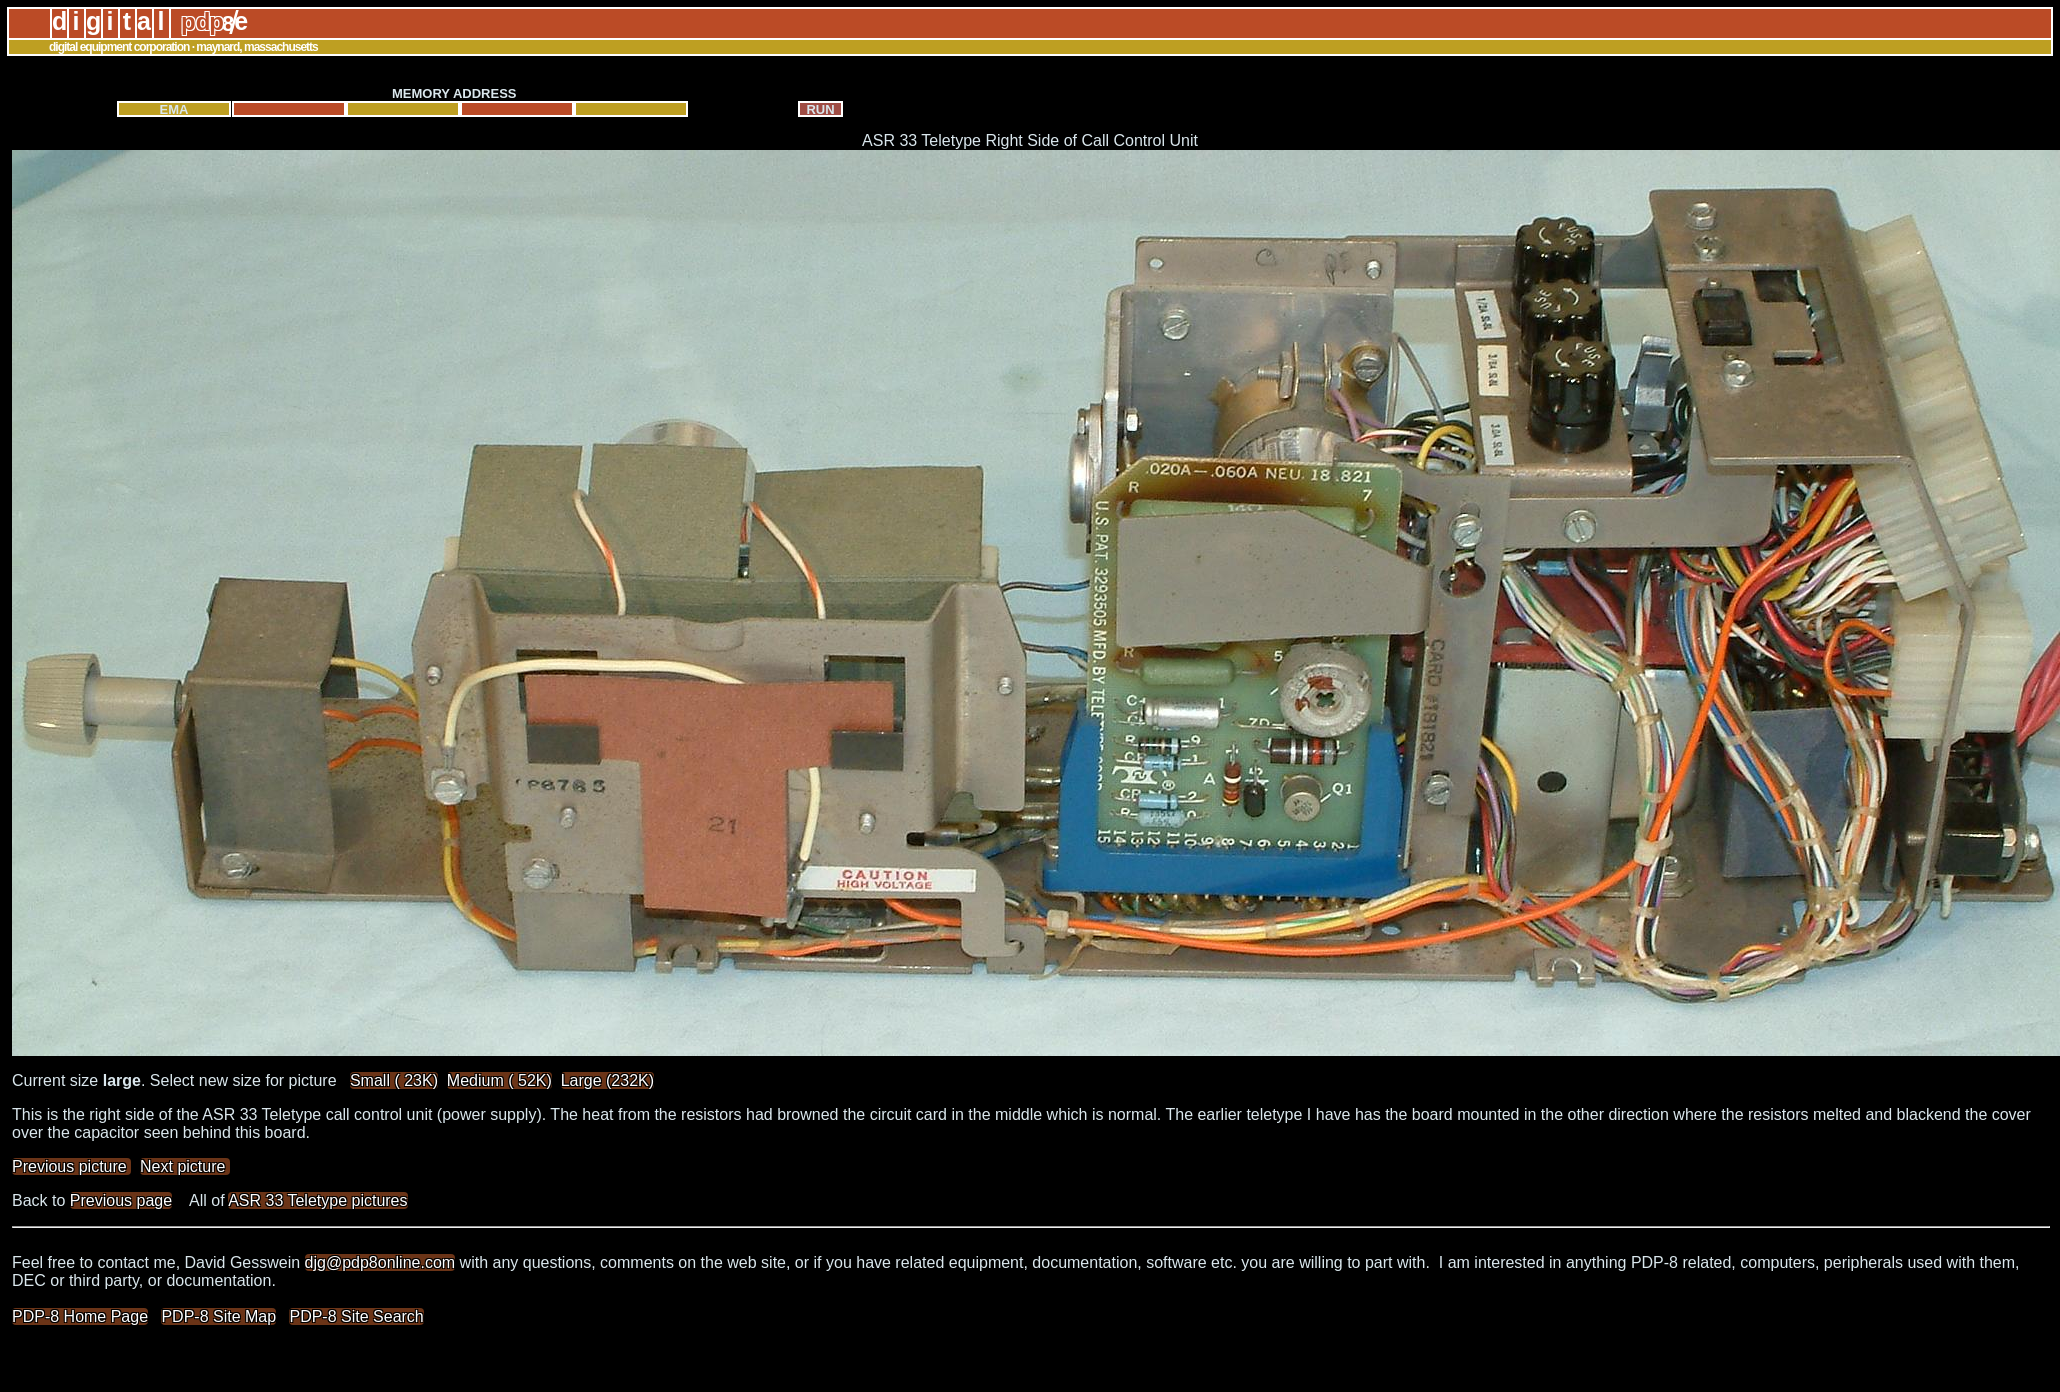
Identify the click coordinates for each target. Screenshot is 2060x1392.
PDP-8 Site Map (218, 1316)
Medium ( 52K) (499, 1080)
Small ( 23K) (394, 1080)
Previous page (121, 1200)
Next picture (185, 1166)
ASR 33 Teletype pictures (317, 1200)
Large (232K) (607, 1080)
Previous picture (71, 1166)
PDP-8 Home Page (80, 1316)
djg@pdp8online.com (380, 1262)
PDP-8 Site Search (356, 1316)
